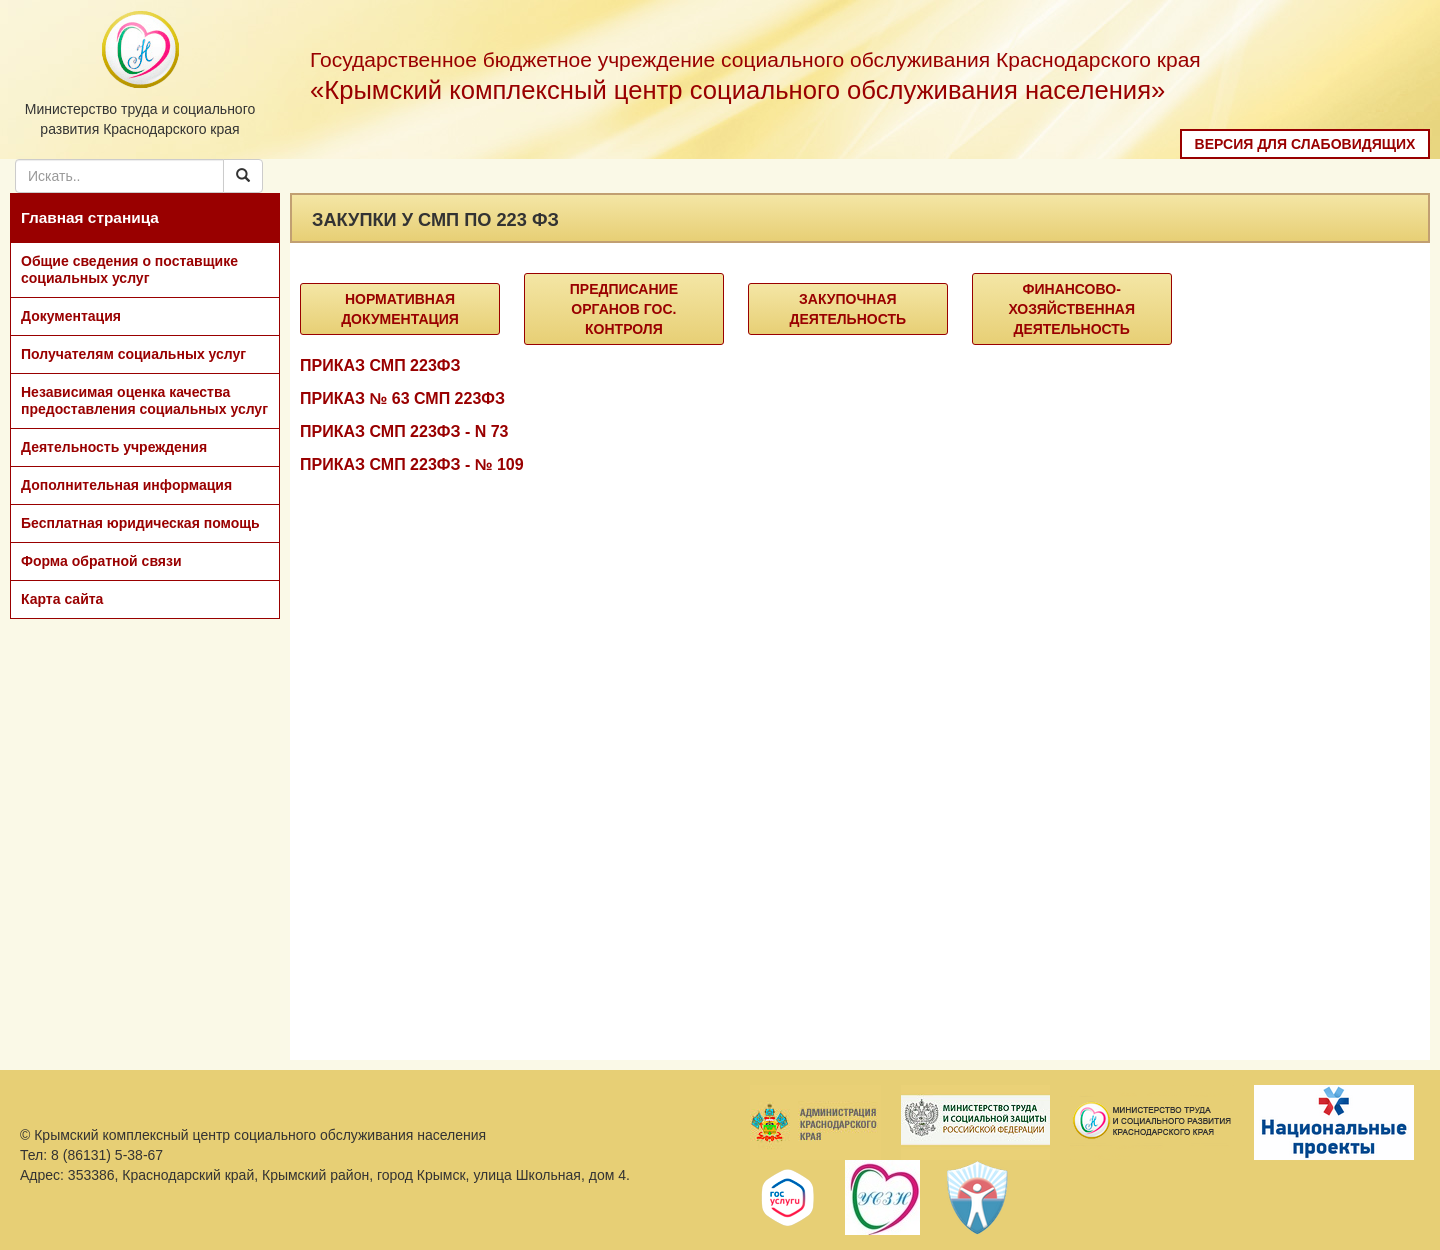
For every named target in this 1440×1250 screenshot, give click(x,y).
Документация (71, 316)
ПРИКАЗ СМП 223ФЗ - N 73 (404, 431)
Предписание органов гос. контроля (624, 309)
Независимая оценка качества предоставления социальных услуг (144, 400)
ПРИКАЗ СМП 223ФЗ (380, 365)
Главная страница (90, 217)
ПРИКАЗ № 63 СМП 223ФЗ (402, 398)
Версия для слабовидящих (1305, 144)
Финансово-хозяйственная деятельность (1071, 309)
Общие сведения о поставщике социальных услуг (129, 269)
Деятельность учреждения (114, 447)
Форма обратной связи (101, 561)
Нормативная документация (400, 309)
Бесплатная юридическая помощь (140, 523)
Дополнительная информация (126, 485)
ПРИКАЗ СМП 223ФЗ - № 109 (412, 464)
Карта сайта (62, 599)
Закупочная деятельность (848, 309)
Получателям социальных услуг (133, 354)
